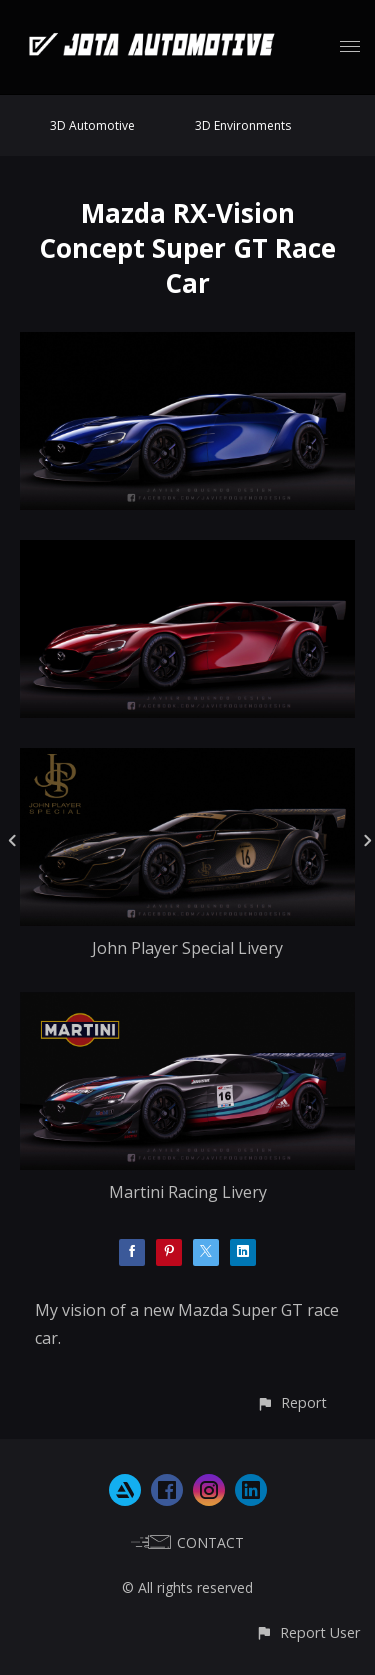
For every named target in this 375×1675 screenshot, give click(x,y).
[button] (291, 1402)
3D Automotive (92, 125)
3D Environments (243, 125)
